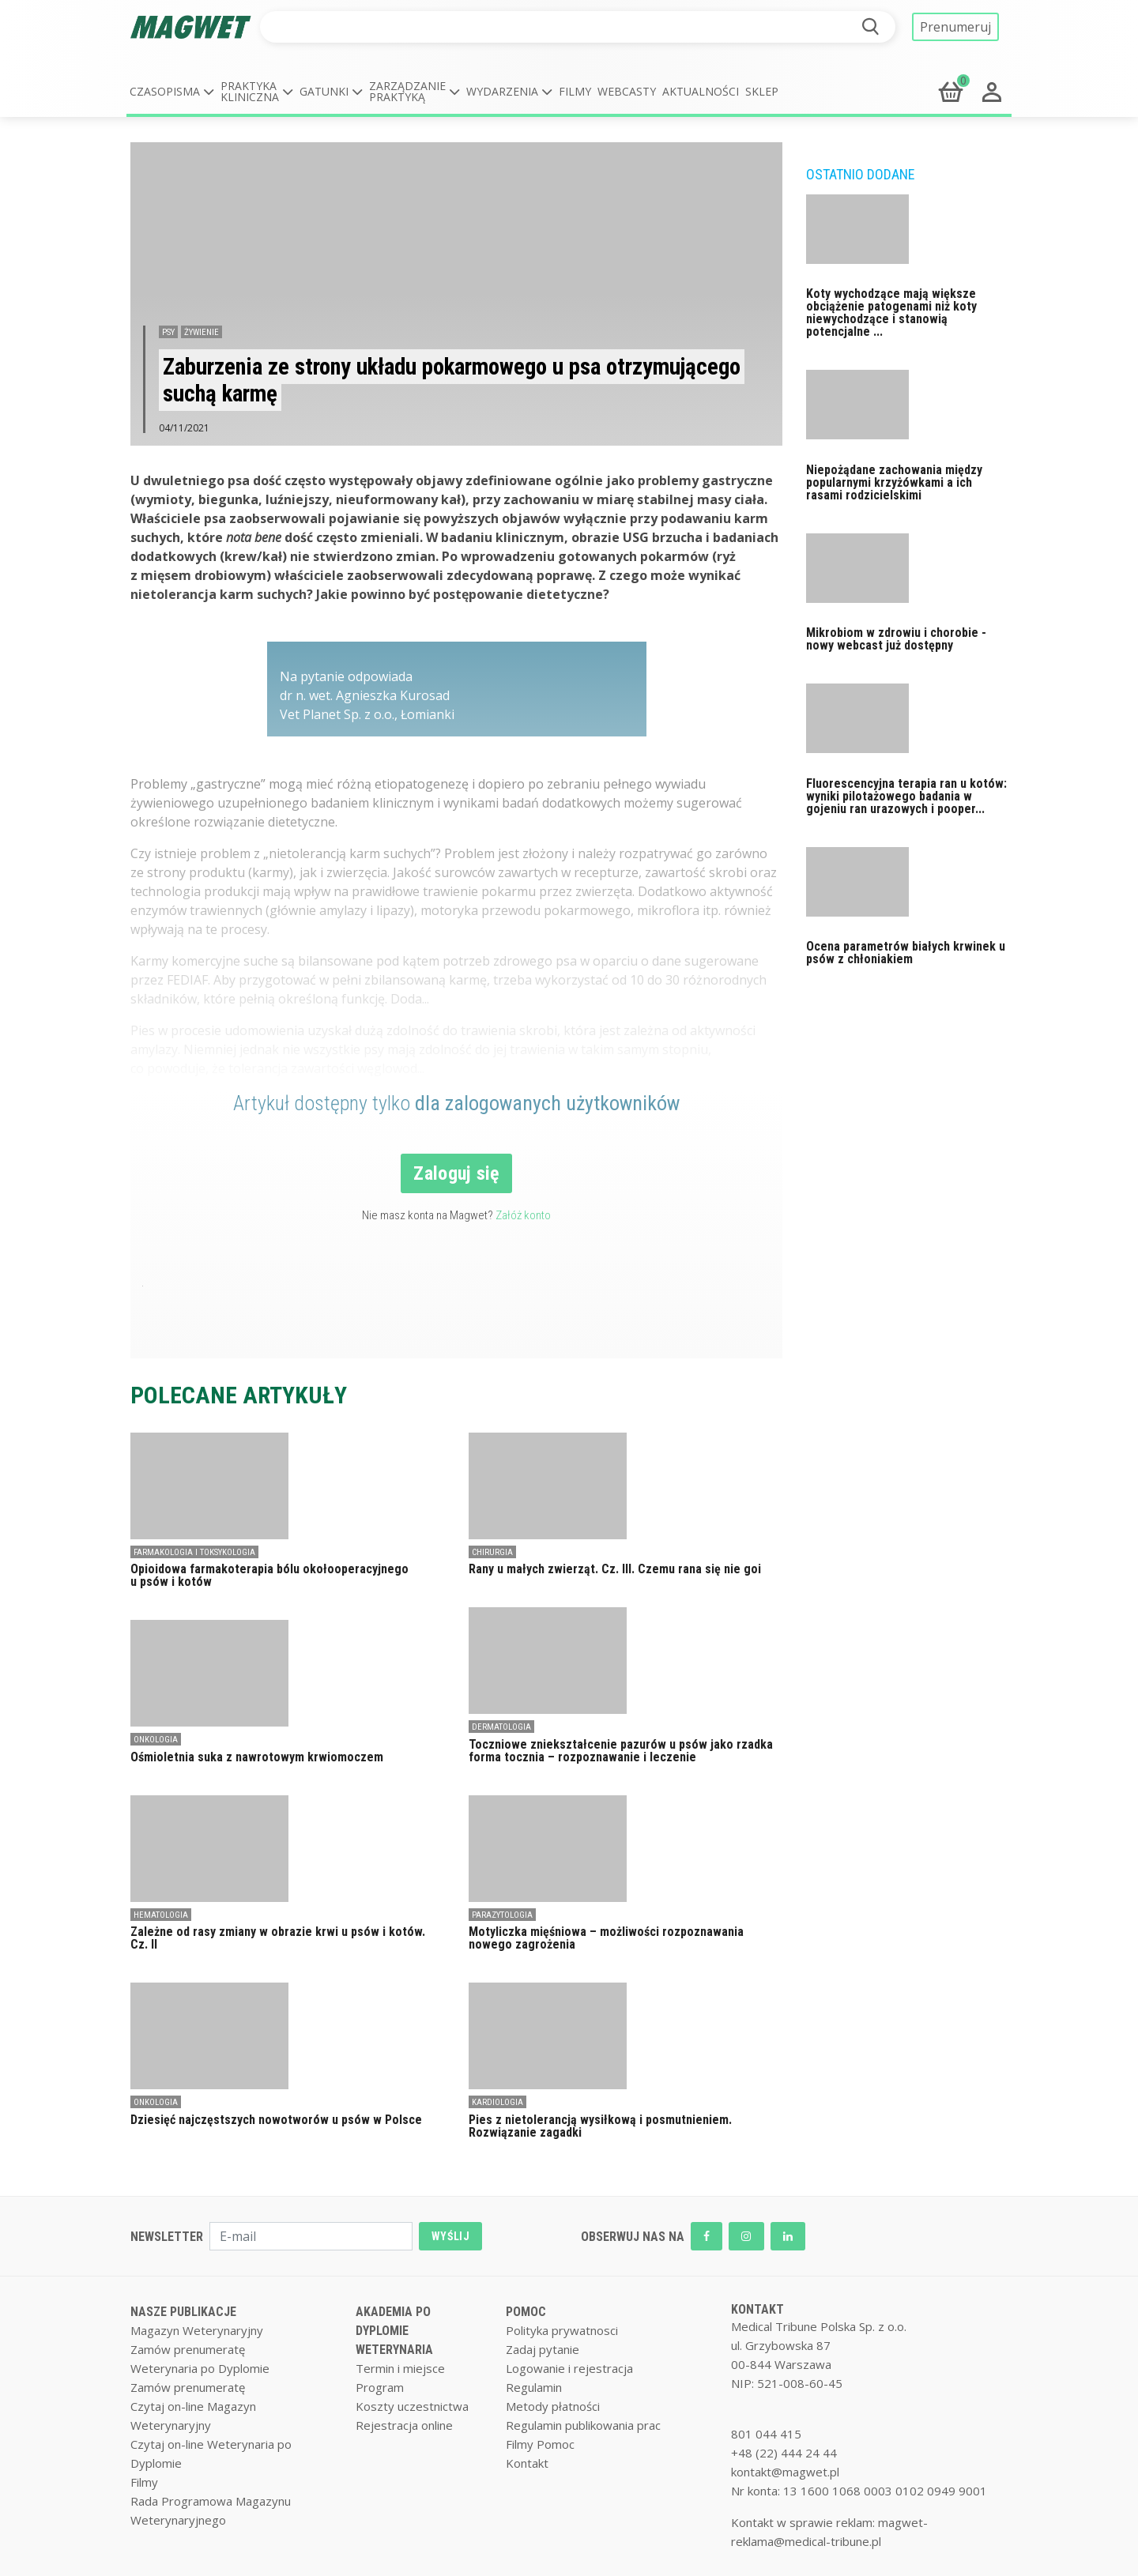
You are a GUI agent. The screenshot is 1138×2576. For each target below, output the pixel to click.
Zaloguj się (456, 1173)
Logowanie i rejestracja (569, 2368)
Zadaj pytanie (542, 2349)
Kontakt (527, 2463)
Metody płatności (553, 2406)
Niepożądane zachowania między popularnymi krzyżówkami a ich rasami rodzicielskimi (894, 482)
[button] (171, 91)
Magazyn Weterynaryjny (196, 2330)
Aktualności (700, 91)
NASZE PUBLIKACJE (183, 2311)
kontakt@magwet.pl (785, 2472)
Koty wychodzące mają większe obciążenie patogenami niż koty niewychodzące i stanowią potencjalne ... (891, 312)
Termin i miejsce (400, 2368)
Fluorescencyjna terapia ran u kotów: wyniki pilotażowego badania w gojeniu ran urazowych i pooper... (906, 796)
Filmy (575, 91)
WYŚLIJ (450, 2236)
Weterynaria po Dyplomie (199, 2368)
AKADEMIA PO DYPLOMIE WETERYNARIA (394, 2330)
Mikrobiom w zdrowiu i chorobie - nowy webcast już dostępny (896, 639)
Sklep (761, 91)
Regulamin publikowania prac (583, 2425)
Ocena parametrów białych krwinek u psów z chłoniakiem (905, 952)
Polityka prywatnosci (562, 2330)
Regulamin (534, 2387)
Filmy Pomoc (540, 2444)
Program (380, 2387)
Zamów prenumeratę (187, 2349)
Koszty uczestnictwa (412, 2406)
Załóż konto (523, 1215)
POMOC (526, 2311)
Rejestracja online (404, 2425)
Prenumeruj (955, 27)
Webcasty (626, 91)
